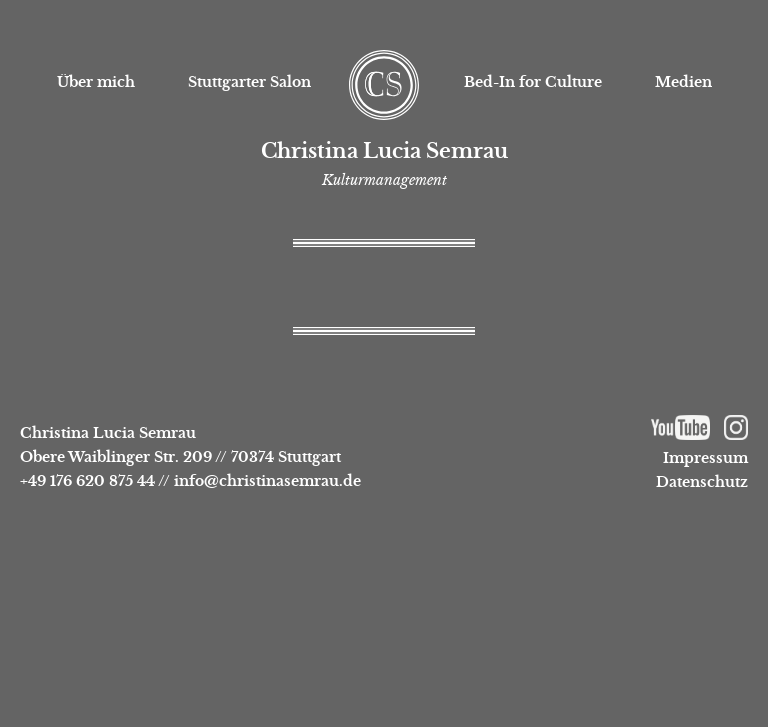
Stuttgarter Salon (249, 82)
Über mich (96, 82)
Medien (683, 82)
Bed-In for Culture (533, 82)
